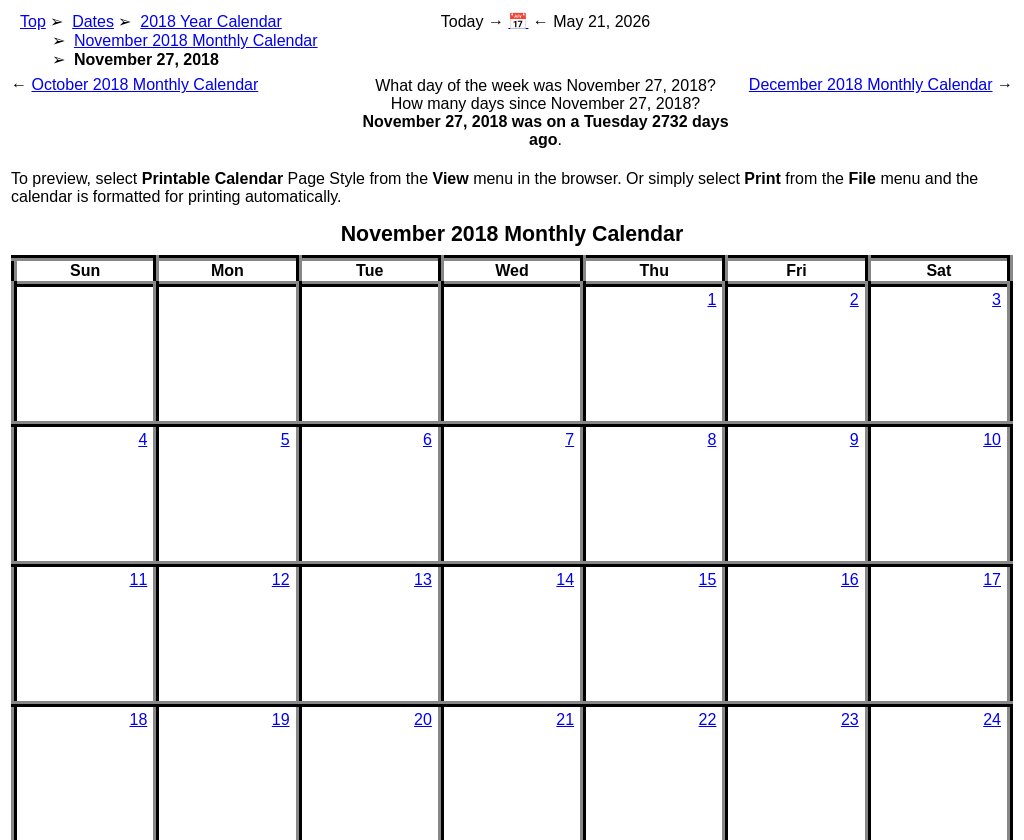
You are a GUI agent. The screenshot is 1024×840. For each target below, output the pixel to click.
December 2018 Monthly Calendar (871, 84)
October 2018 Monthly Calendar (144, 84)
